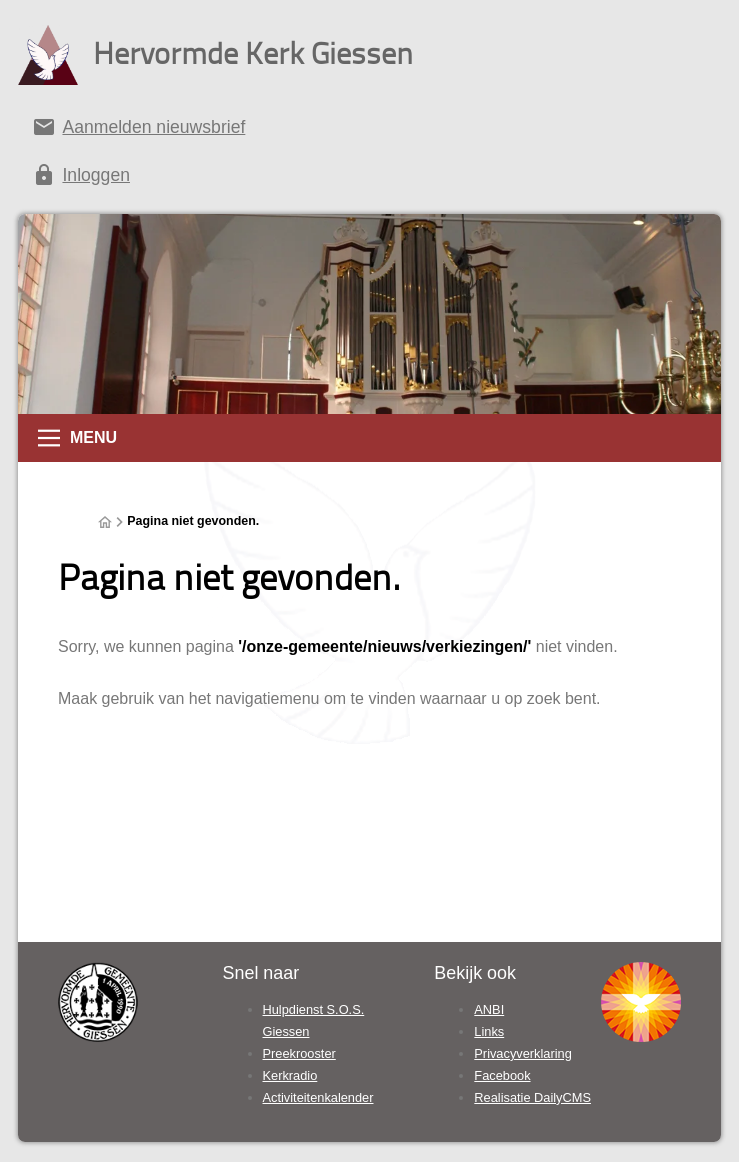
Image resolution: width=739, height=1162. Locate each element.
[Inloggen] (369, 179)
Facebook (502, 1075)
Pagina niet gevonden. (193, 521)
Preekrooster (299, 1053)
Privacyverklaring (522, 1053)
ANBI (489, 1009)
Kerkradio (290, 1075)
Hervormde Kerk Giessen (253, 52)
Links (489, 1031)
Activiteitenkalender (318, 1097)
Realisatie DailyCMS (532, 1097)
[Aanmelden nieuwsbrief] (369, 131)
